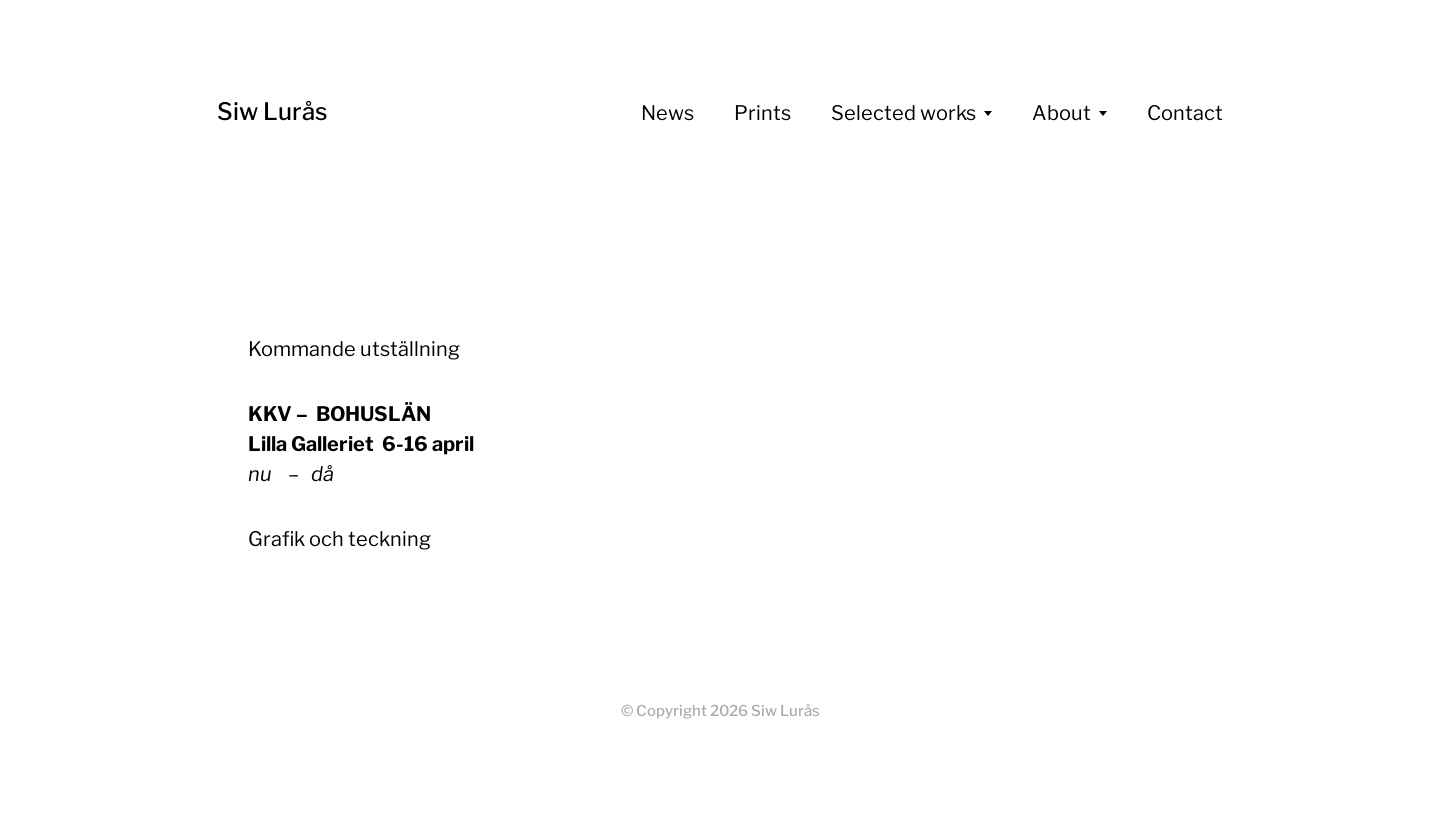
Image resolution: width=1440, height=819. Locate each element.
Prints (762, 113)
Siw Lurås (272, 111)
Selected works (903, 113)
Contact (1185, 113)
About (1061, 113)
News (667, 113)
